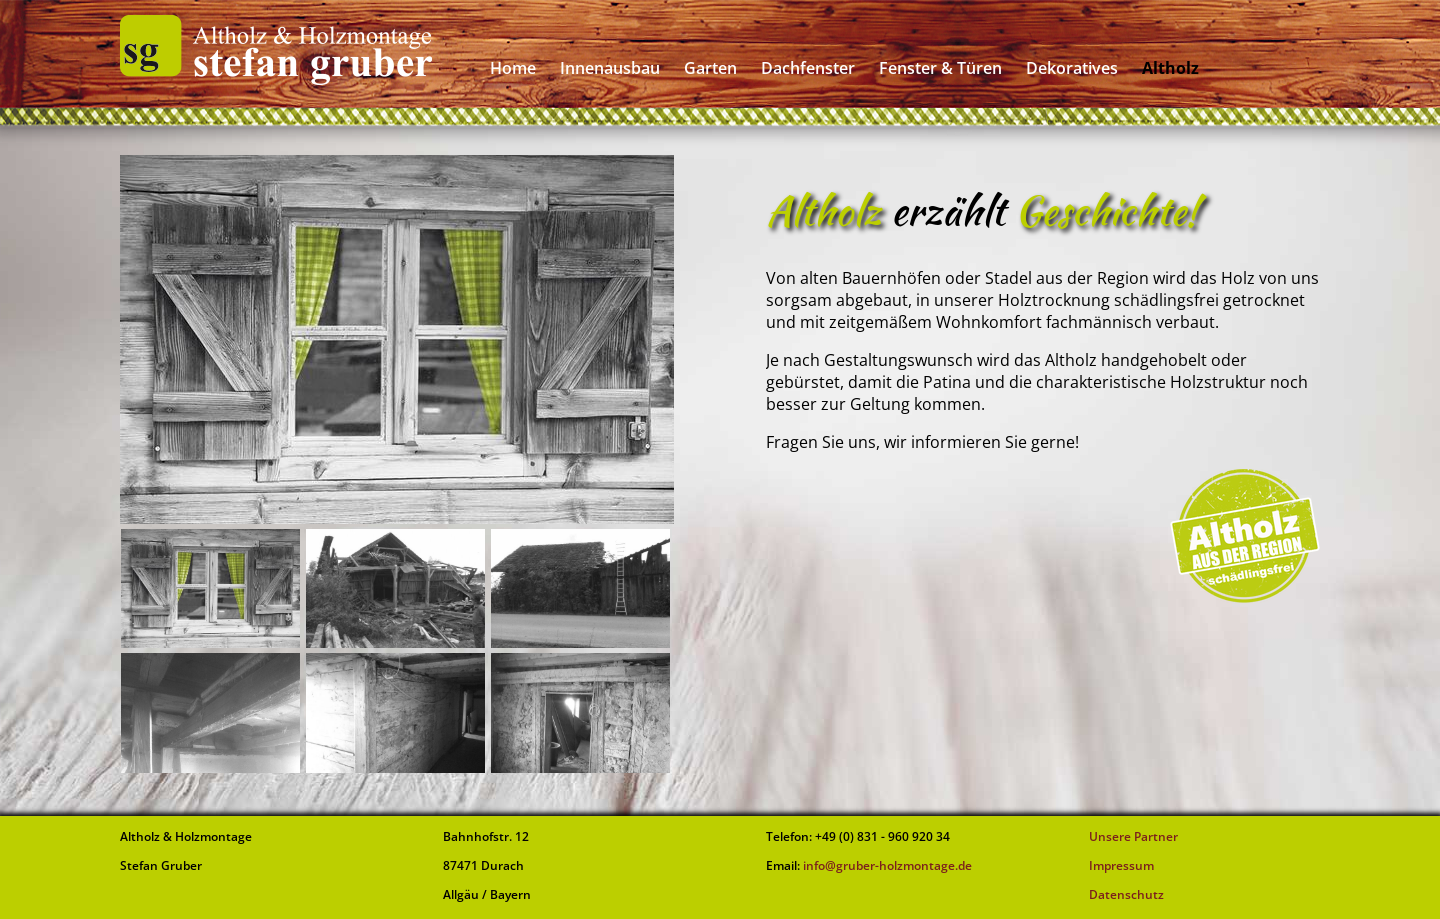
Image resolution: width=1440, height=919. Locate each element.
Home (513, 68)
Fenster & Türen (940, 68)
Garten (710, 68)
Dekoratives (1072, 68)
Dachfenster (808, 68)
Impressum (1121, 865)
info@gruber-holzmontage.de (886, 865)
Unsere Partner (1133, 836)
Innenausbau (610, 68)
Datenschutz (1126, 894)
